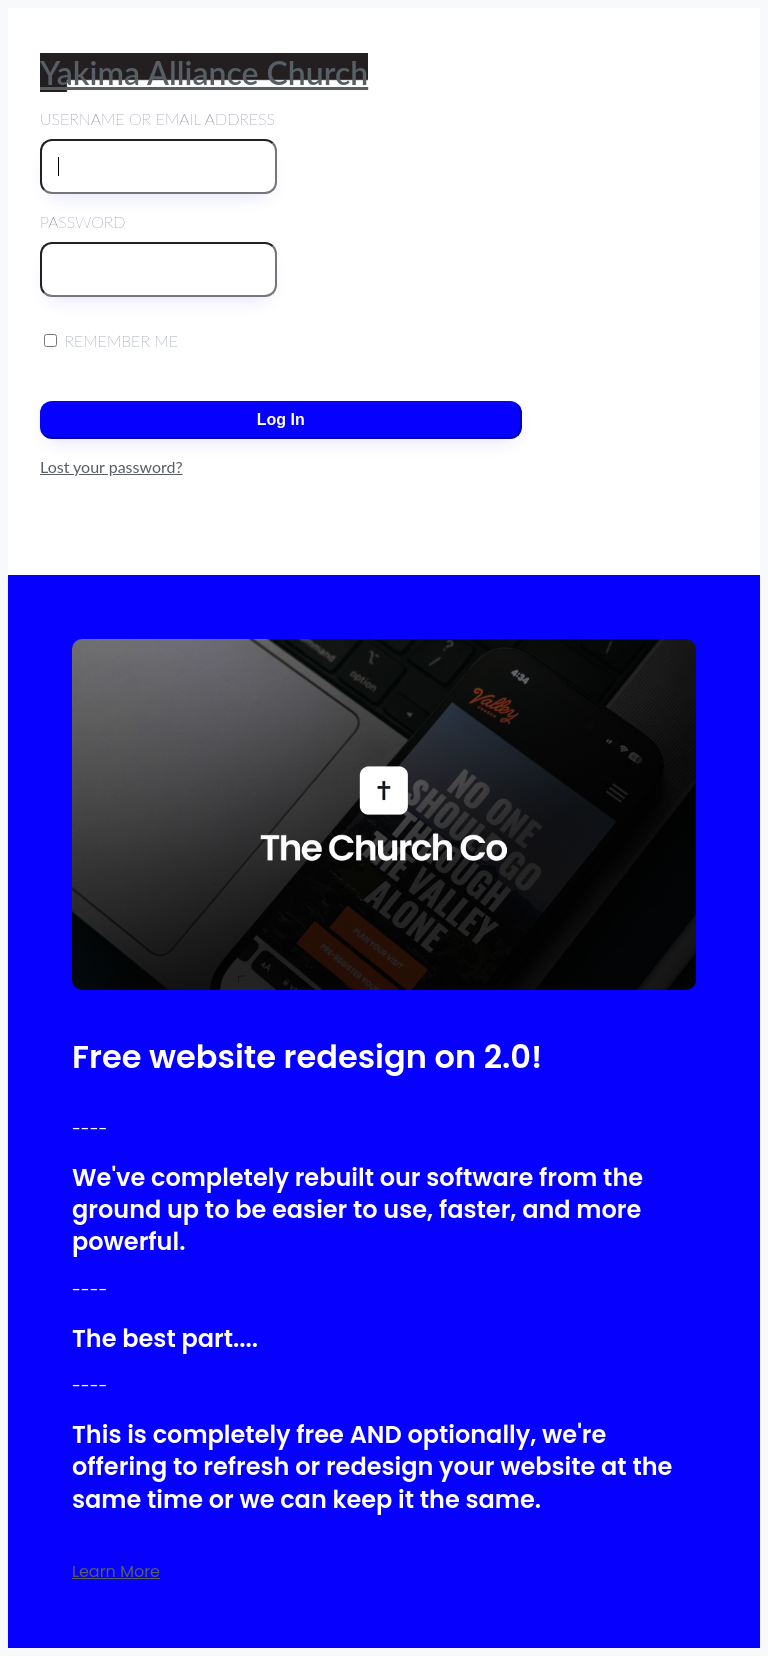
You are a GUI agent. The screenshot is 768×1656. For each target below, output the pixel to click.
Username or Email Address (158, 151)
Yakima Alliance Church (204, 72)
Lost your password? (111, 466)
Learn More (116, 1571)
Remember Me (111, 340)
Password (158, 254)
